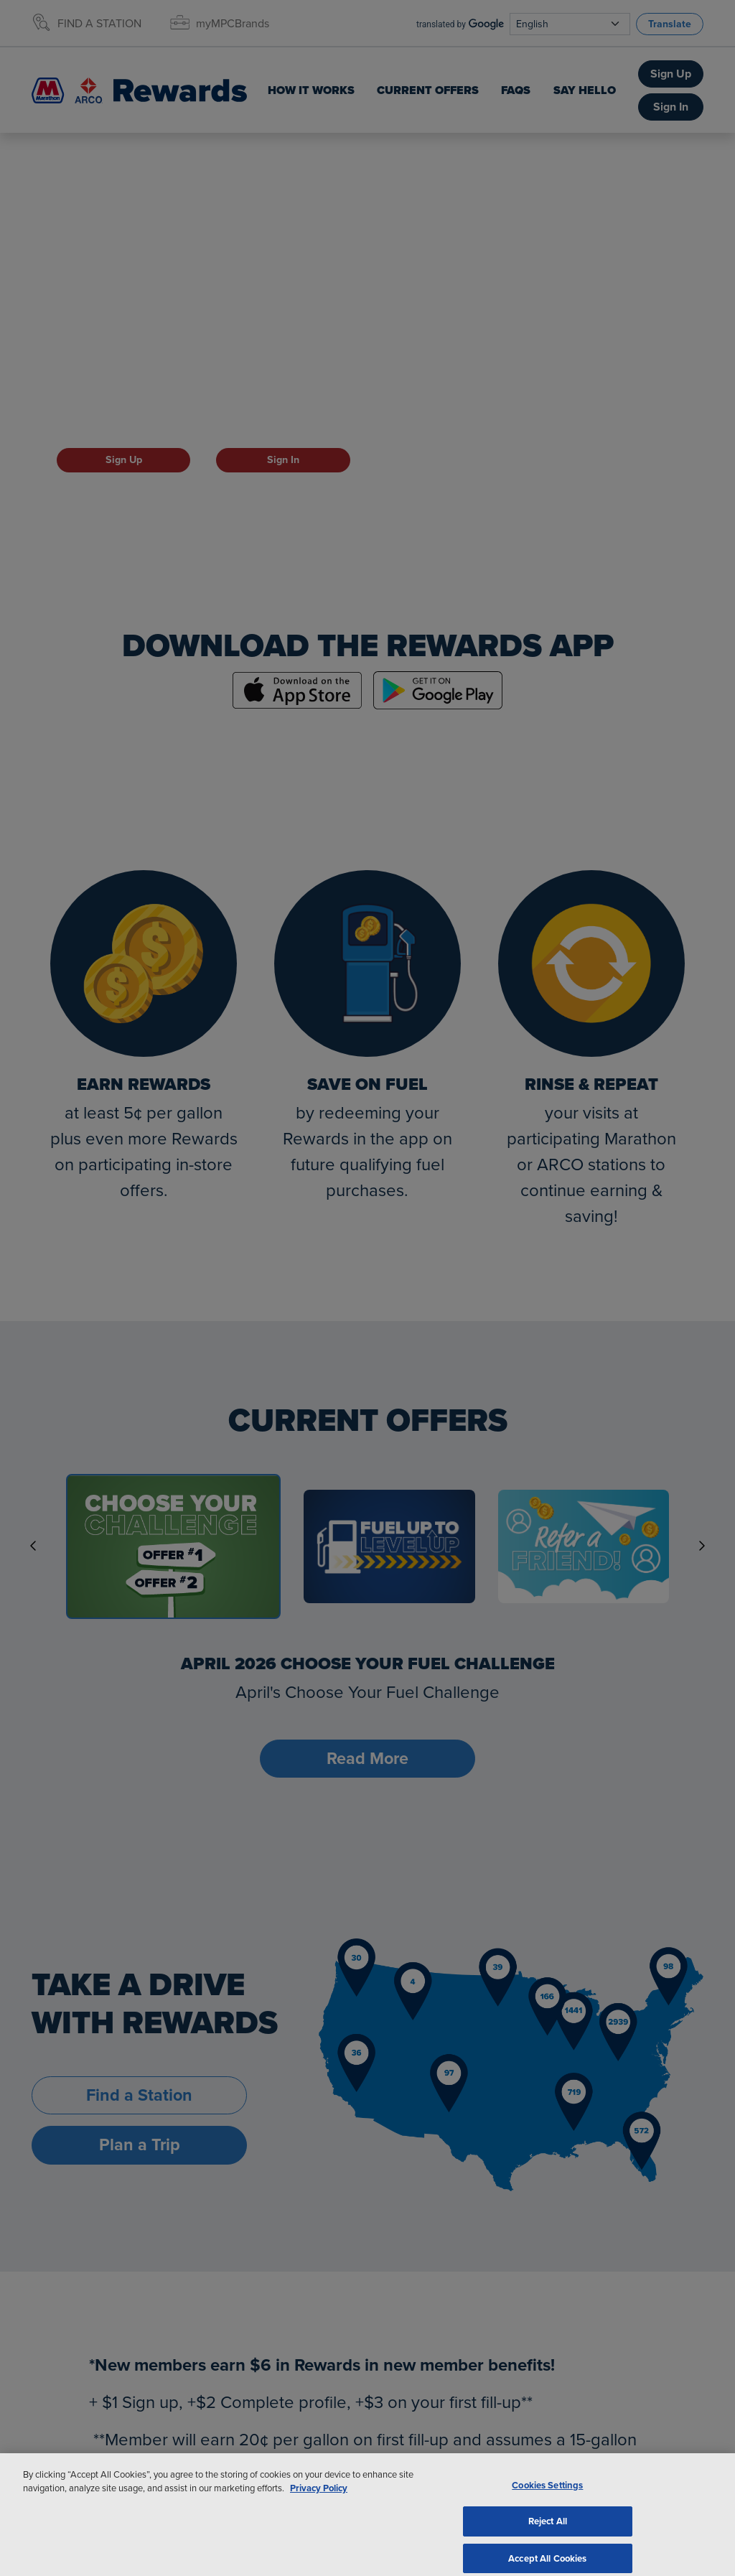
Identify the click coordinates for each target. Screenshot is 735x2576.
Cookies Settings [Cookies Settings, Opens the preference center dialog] (547, 2496)
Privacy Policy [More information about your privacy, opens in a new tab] (318, 2500)
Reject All (547, 2533)
